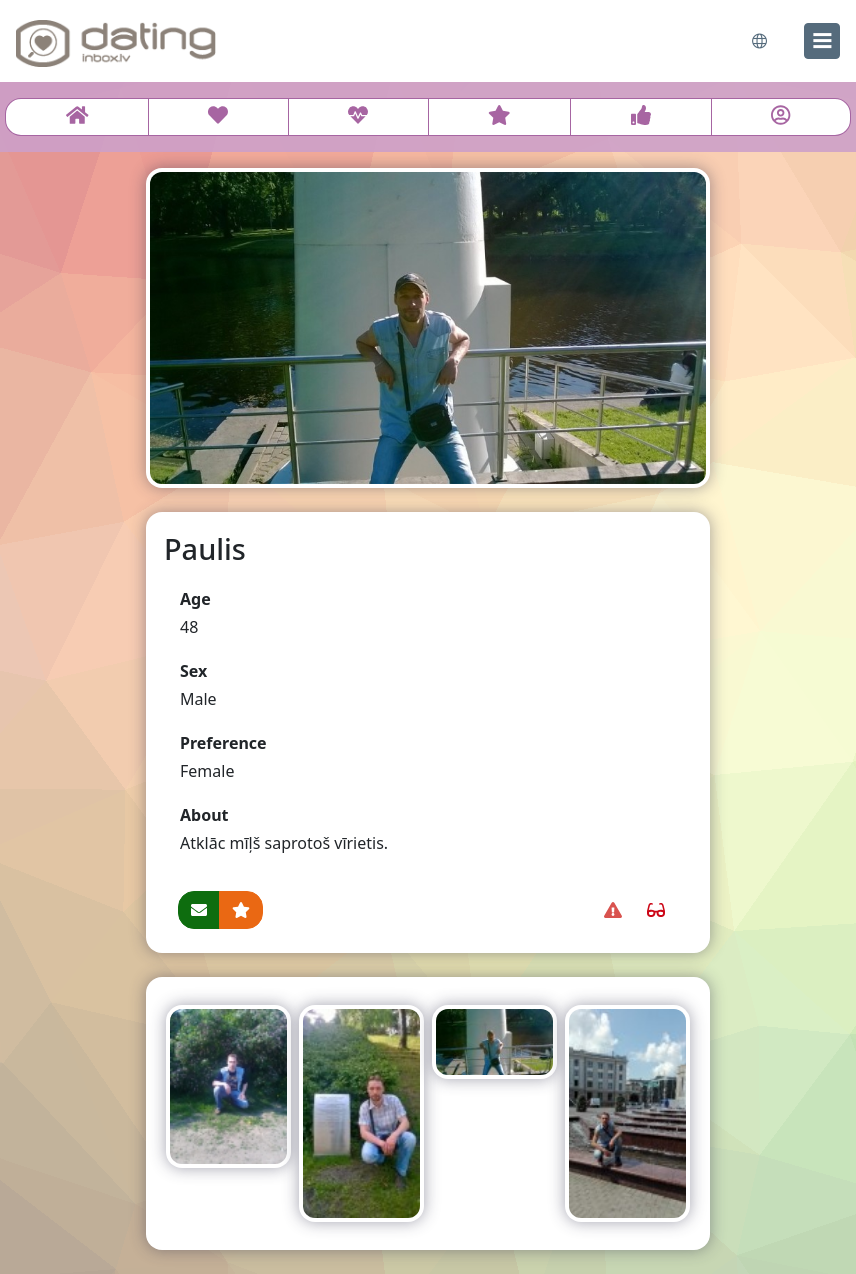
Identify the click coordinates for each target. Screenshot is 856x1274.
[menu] (822, 41)
